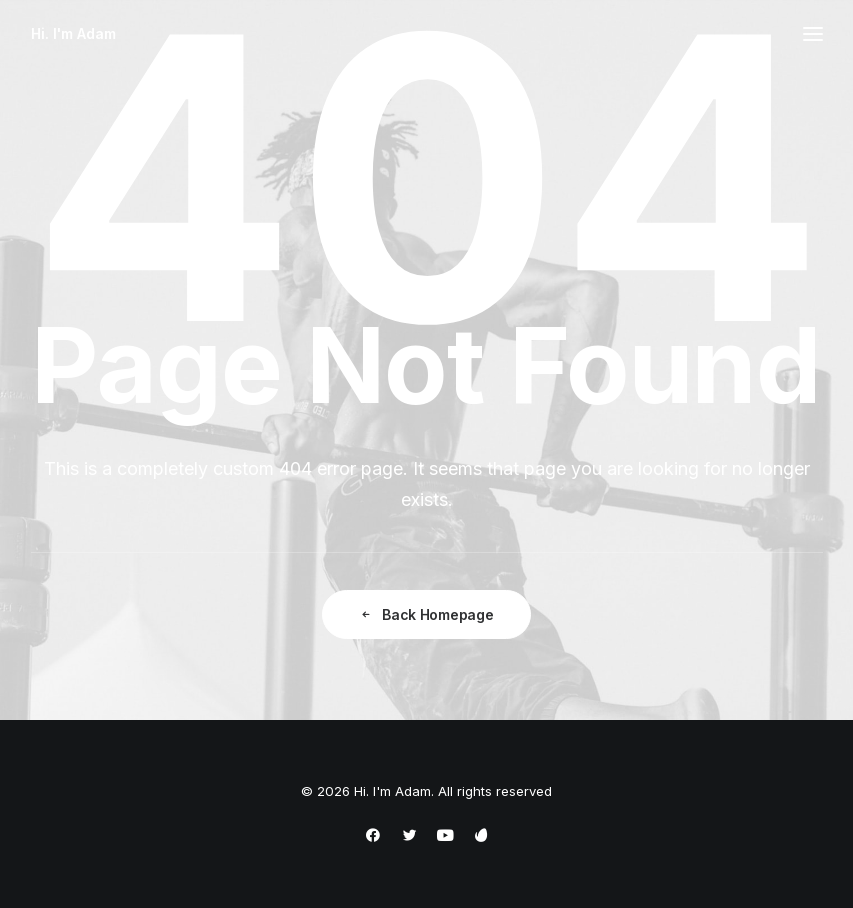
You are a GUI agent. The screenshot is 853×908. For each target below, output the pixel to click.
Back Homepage (426, 614)
